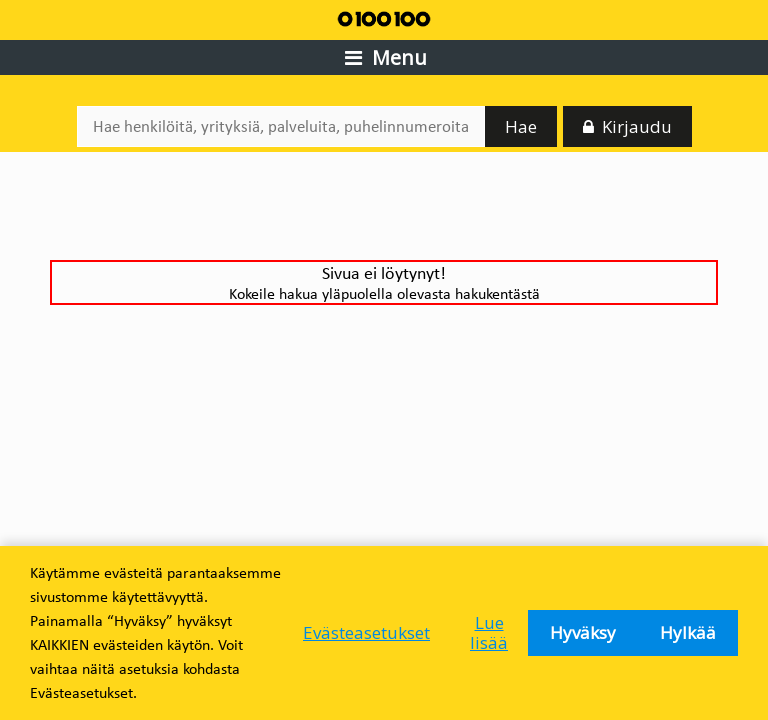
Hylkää (688, 632)
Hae (521, 126)
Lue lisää (489, 632)
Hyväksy (583, 632)
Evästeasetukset (366, 632)
